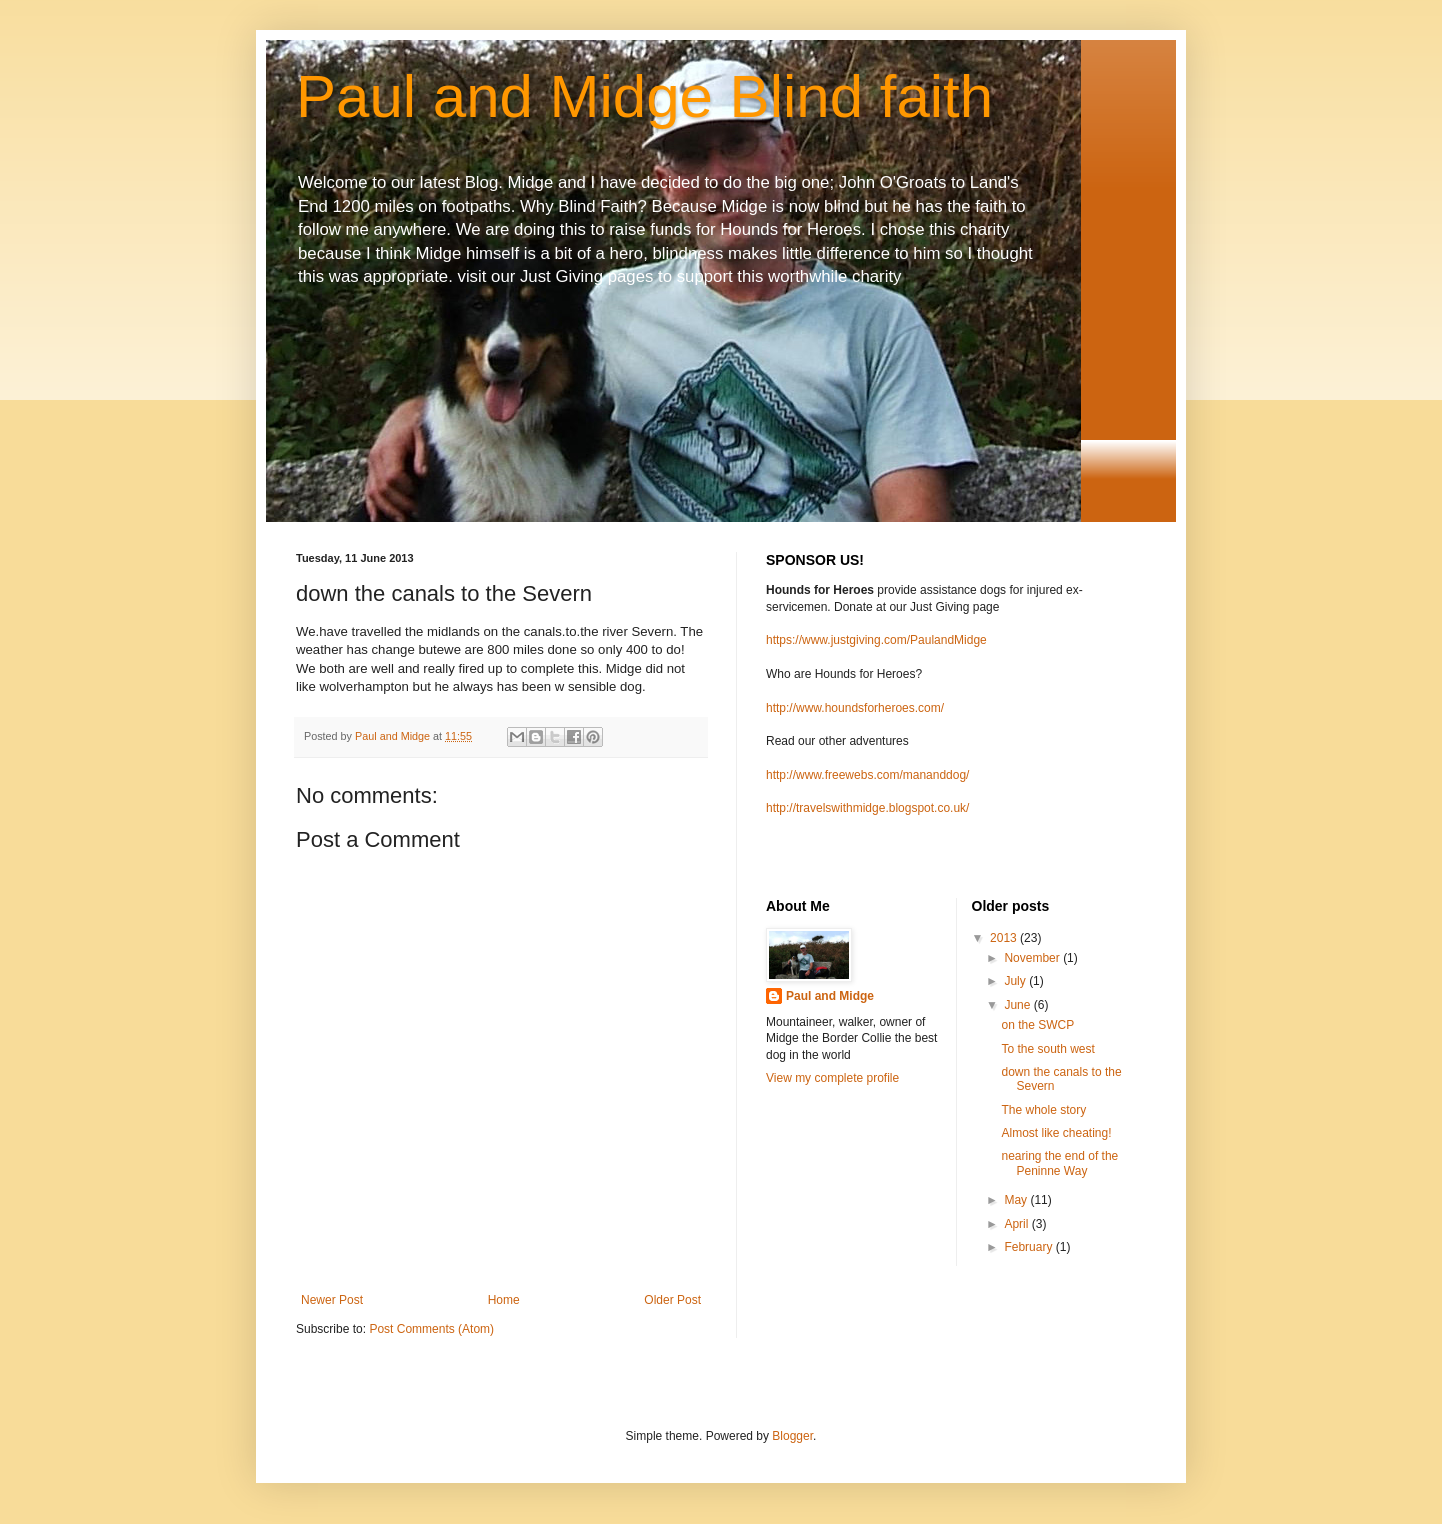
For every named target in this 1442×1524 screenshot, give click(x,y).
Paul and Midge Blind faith (644, 96)
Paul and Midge (830, 996)
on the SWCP (1037, 1025)
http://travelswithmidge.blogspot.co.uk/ (867, 808)
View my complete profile (832, 1078)
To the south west (1047, 1049)
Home (504, 1300)
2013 (1005, 938)
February (1029, 1247)
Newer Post (332, 1300)
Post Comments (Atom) (431, 1329)
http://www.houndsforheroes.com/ (855, 708)
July (1016, 981)
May (1017, 1200)
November (1033, 958)
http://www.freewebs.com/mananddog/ (867, 775)
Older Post (672, 1300)
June (1018, 1005)
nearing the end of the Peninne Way (1059, 1163)
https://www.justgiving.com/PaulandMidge (876, 640)
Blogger (792, 1436)
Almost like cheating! (1056, 1133)
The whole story (1043, 1110)
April (1017, 1224)
